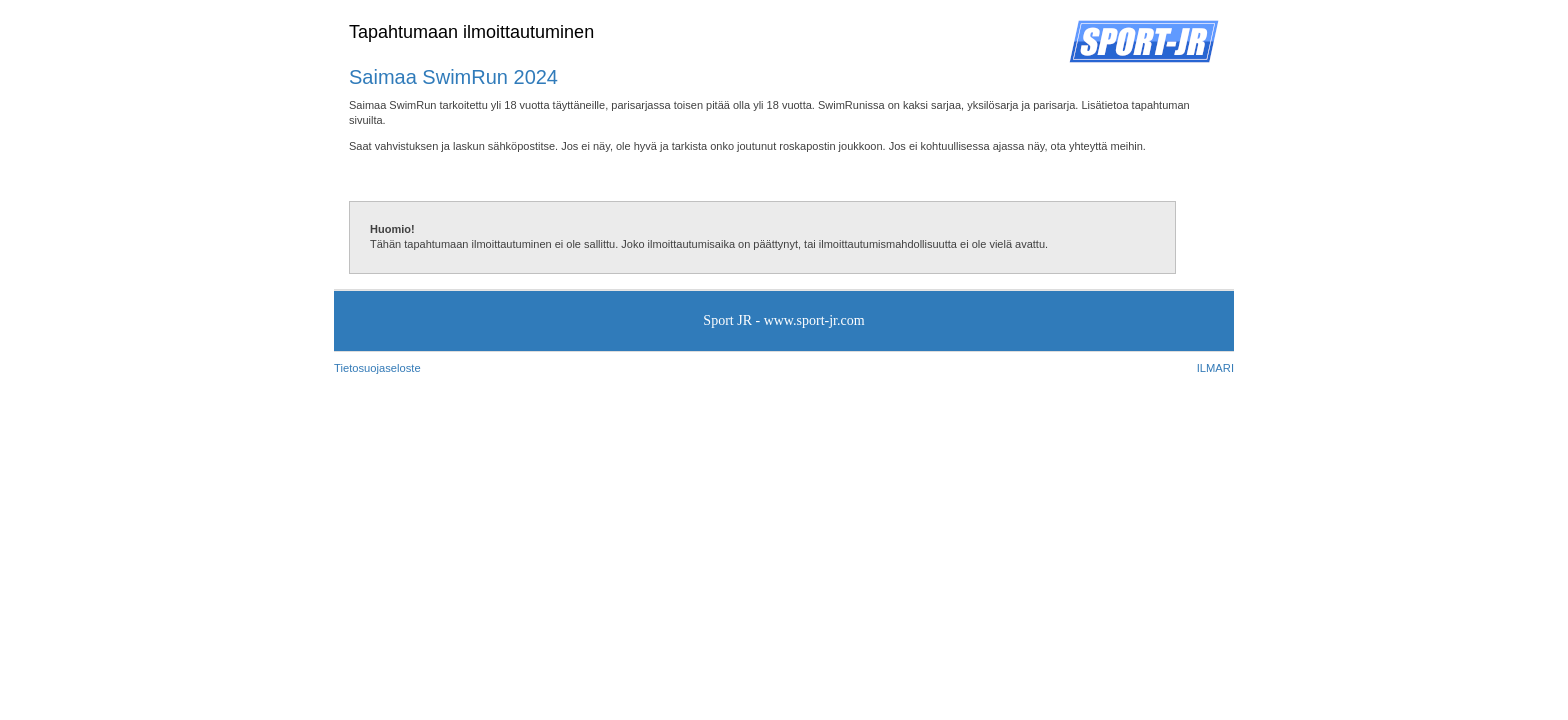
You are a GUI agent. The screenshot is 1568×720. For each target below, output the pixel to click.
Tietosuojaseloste (377, 368)
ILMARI (1215, 368)
